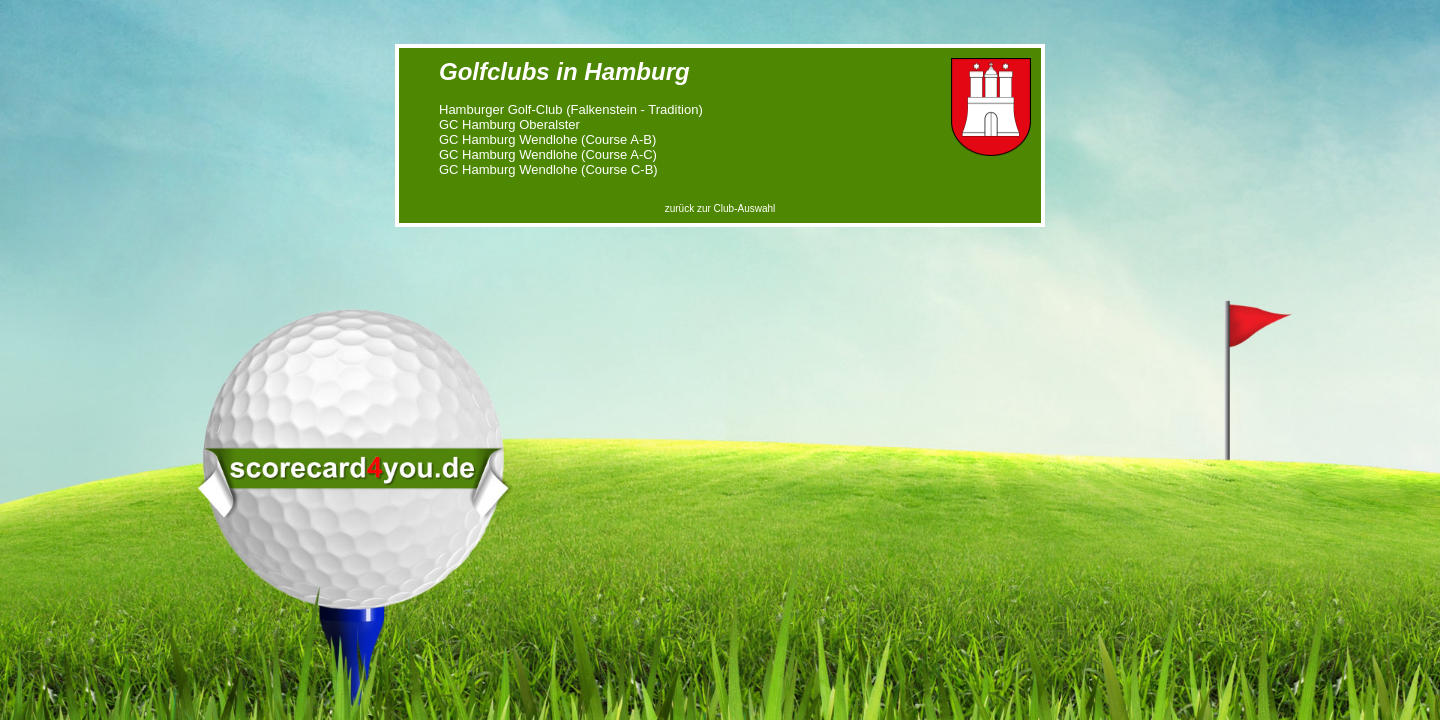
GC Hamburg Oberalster (509, 124)
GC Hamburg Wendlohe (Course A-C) (548, 154)
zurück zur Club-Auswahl (720, 208)
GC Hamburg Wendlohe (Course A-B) (547, 139)
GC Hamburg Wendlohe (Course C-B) (548, 169)
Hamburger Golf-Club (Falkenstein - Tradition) (571, 109)
